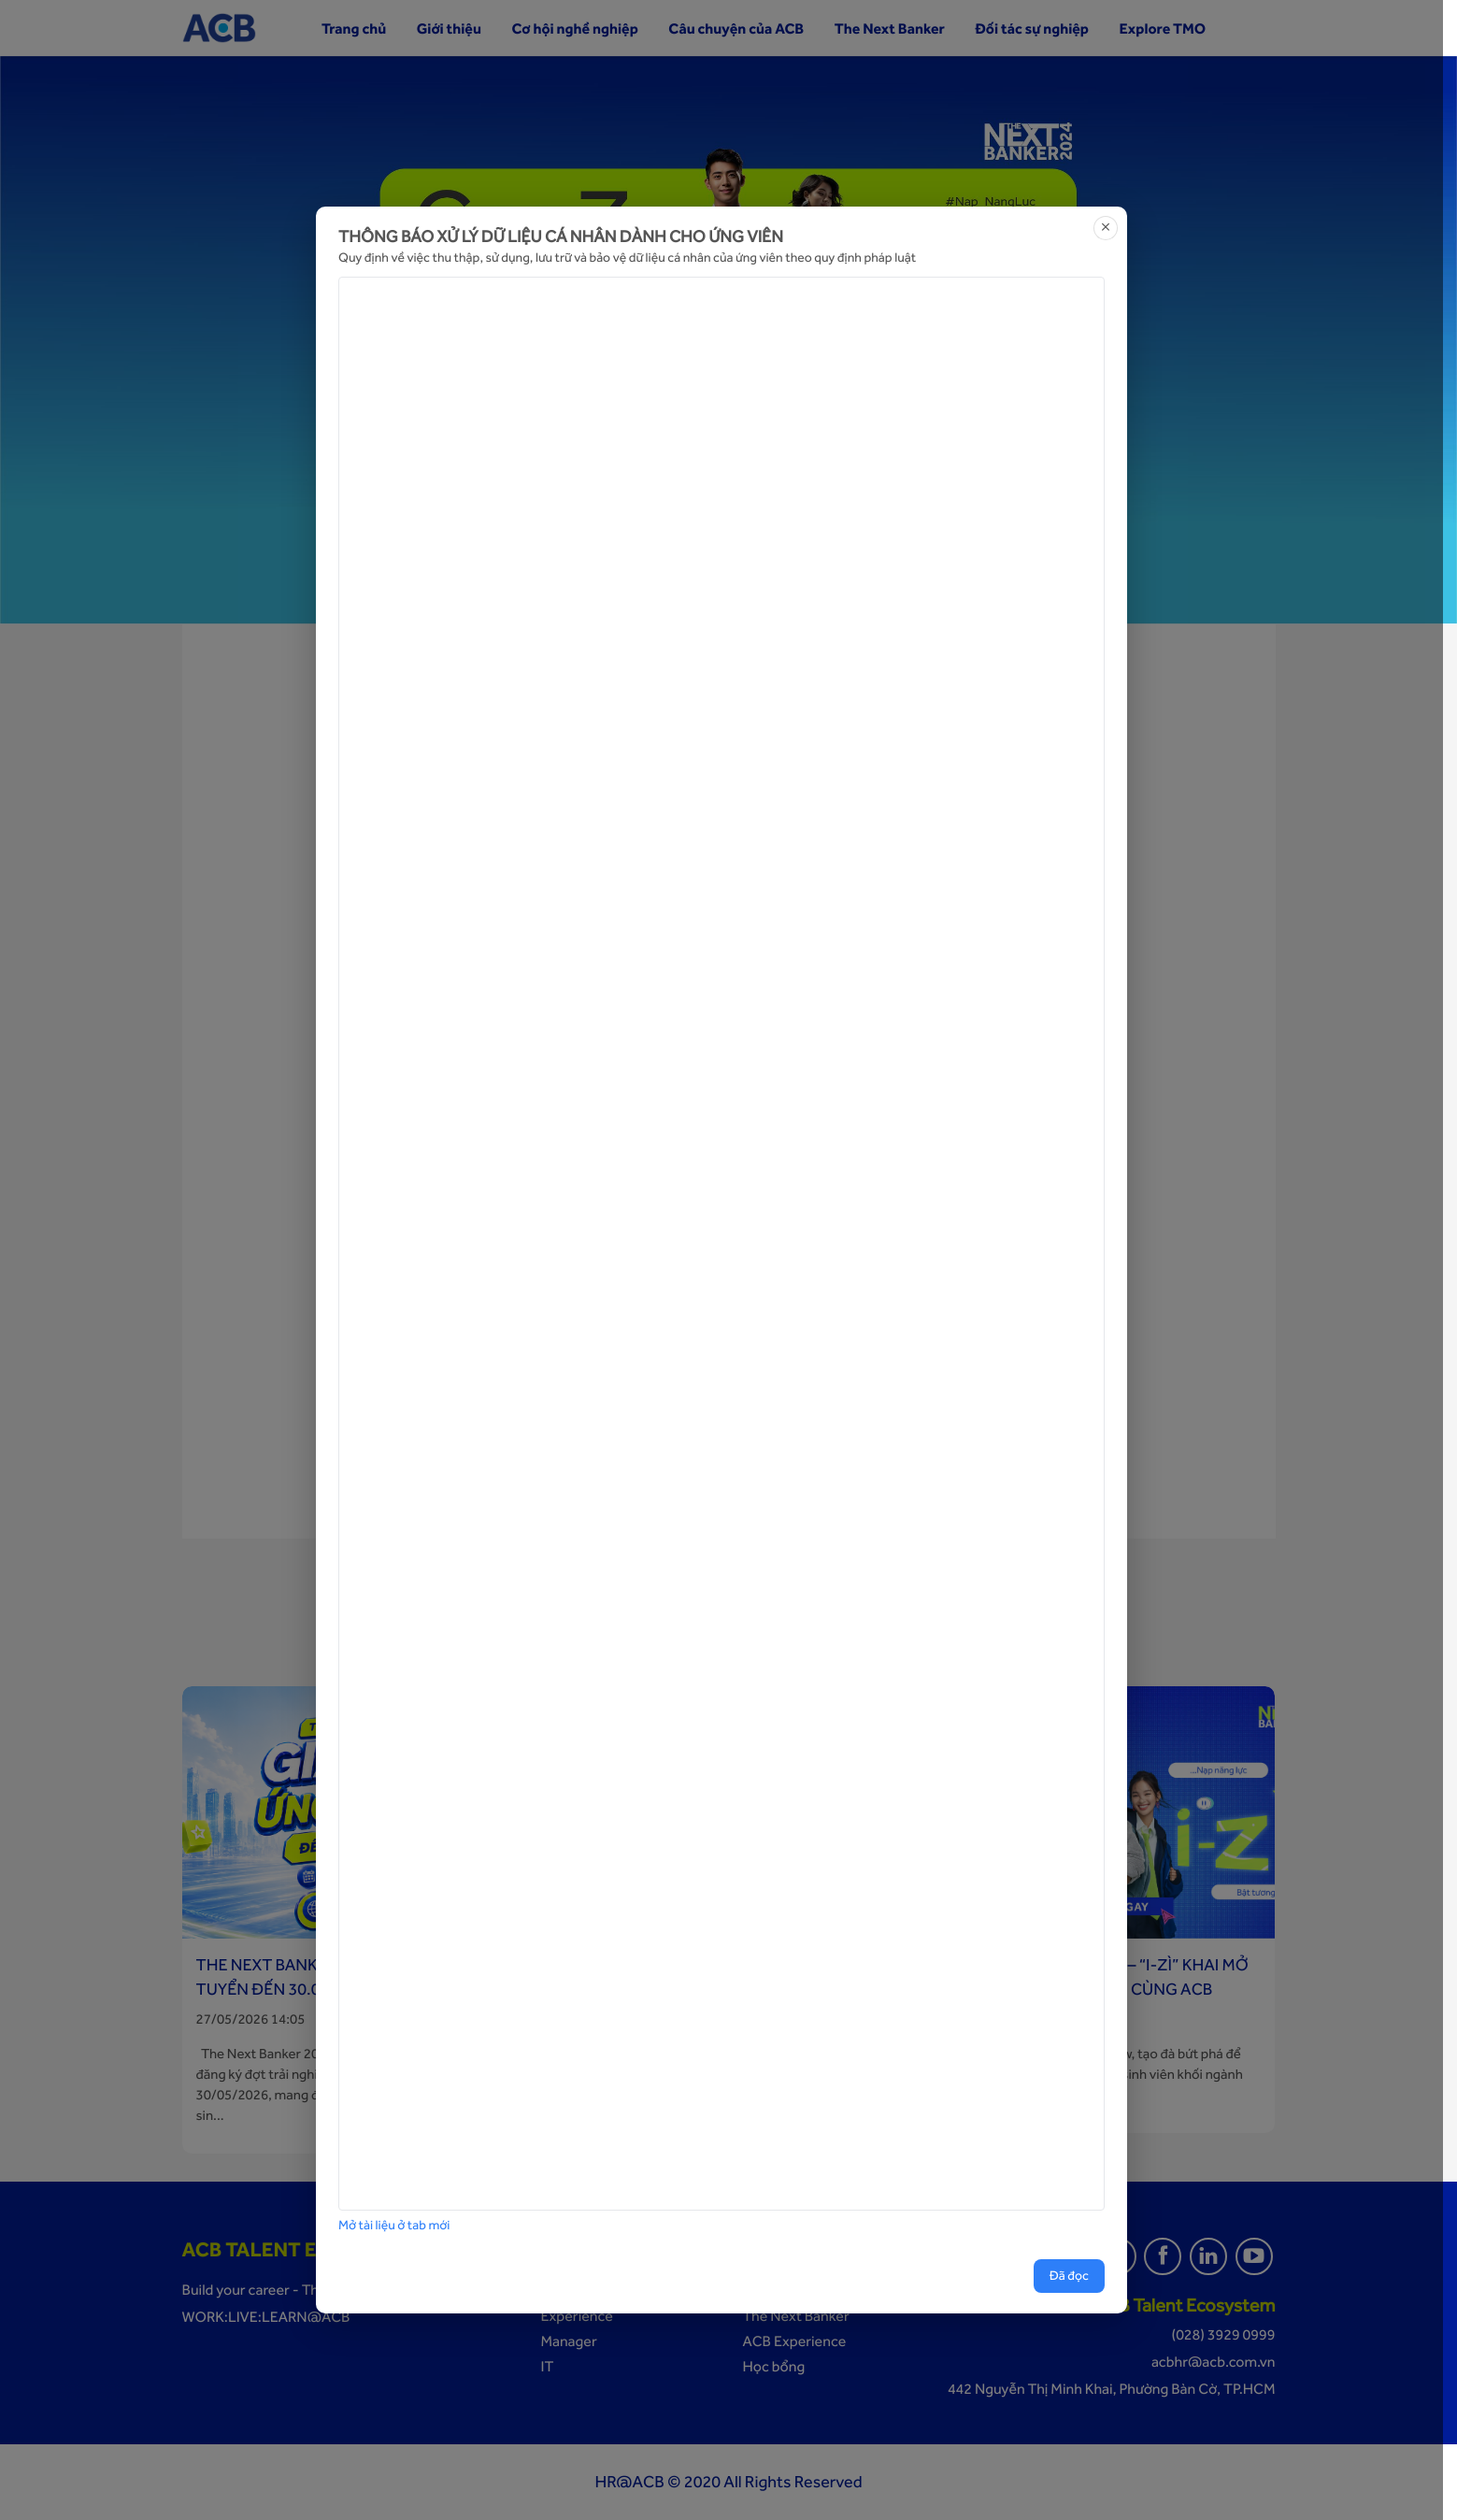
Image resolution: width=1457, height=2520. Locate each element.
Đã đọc (1069, 2276)
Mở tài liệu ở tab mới (394, 2225)
